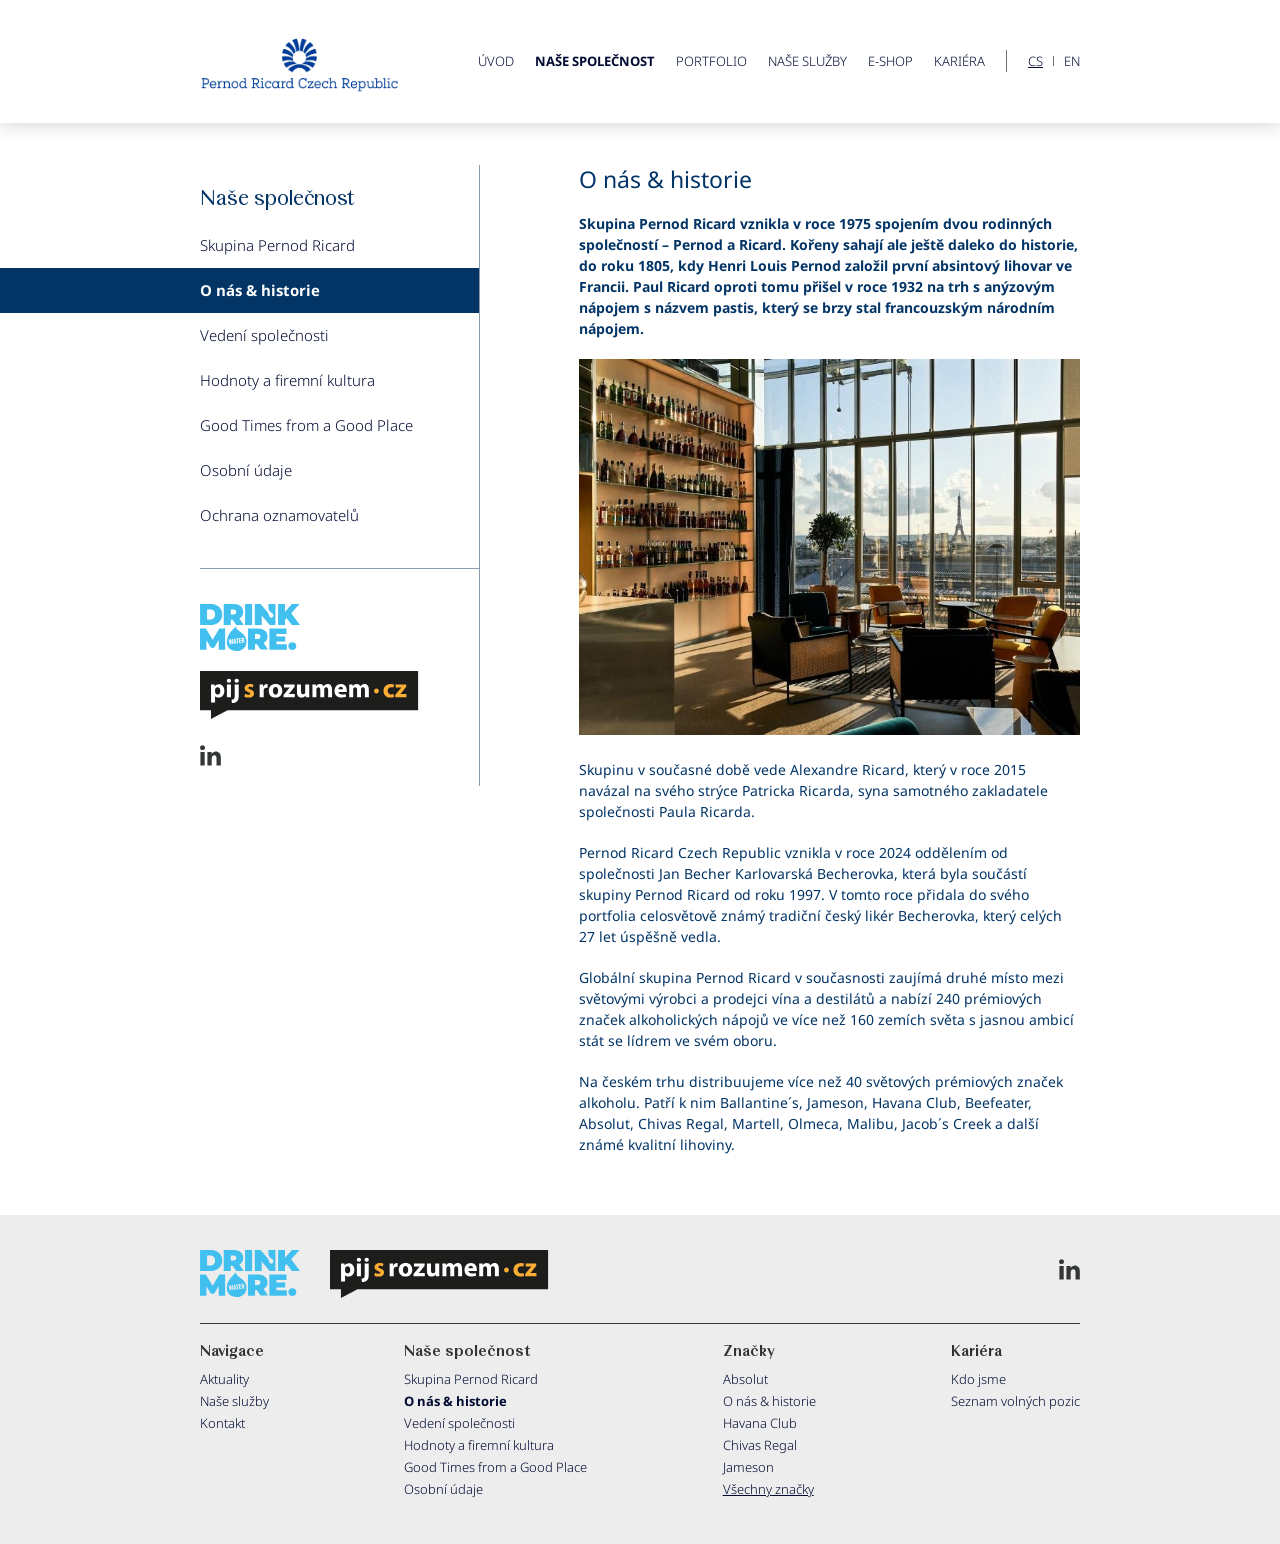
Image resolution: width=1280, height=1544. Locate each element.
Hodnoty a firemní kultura (287, 380)
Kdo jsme (978, 1379)
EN (1072, 61)
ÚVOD (496, 61)
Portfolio (711, 61)
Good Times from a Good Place (306, 425)
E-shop (890, 61)
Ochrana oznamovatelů (279, 515)
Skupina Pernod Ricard (277, 245)
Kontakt (222, 1423)
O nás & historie (260, 290)
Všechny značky (768, 1489)
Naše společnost (595, 61)
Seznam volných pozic (1015, 1401)
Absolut (745, 1379)
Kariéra (959, 61)
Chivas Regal (760, 1445)
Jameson (748, 1467)
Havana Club (760, 1423)
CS (1035, 61)
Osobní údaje (246, 470)
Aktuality (224, 1379)
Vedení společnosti (264, 335)
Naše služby (807, 61)
